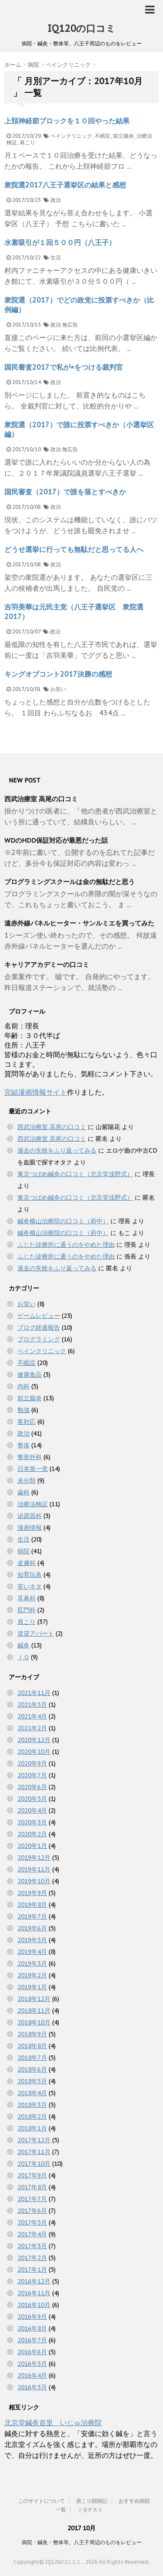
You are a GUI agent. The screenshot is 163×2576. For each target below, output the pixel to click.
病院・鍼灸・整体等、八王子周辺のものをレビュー (82, 2542)
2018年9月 (32, 2034)
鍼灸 (23, 1645)
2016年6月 (32, 2352)
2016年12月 (33, 2281)
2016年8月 (32, 2328)
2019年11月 (33, 1869)
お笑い (58, 689)
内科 (23, 1386)
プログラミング (38, 1339)
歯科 (23, 1492)
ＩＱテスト (90, 2509)
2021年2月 (32, 1728)
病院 (23, 1551)
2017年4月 (32, 2234)
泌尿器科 (29, 1516)
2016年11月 (33, 2293)
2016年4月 (32, 2375)
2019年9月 (32, 1893)
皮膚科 (26, 1563)
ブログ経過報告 (38, 1327)
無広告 (70, 324)
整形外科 (29, 1457)
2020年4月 (32, 1810)
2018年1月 (32, 2128)
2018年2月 (32, 2116)
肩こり (27, 142)
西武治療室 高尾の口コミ (41, 799)
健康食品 (29, 1374)
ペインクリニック (71, 136)
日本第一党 (32, 1469)
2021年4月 (32, 1716)
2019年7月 (32, 1916)
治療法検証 (32, 1504)
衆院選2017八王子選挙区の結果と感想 (65, 184)
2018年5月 (32, 2081)
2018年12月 (33, 1999)
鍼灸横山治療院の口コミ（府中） (63, 1221)
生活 (55, 257)
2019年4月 (32, 1952)
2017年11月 (33, 2152)
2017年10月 (33, 2164)
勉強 (23, 1410)
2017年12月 (33, 2140)
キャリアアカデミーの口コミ (46, 964)
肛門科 (26, 1610)
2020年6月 (32, 1787)
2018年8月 (32, 2046)
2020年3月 (32, 1822)
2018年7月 (32, 2058)
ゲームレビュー (38, 1316)
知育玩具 (29, 1575)
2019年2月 (32, 1975)
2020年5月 (32, 1799)
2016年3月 (32, 2387)
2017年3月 (32, 2246)
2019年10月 (33, 1881)
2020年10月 (33, 1752)
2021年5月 (32, 1704)
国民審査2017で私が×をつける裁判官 (63, 367)
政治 (55, 200)
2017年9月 (32, 2175)
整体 (23, 1445)
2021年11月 (33, 1693)
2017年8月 (32, 2187)
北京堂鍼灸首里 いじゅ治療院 (53, 2422)
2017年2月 (32, 2258)
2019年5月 (32, 1940)
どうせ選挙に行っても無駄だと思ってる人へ (73, 549)
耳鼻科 (26, 1598)
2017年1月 (32, 2269)
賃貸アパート (35, 1633)
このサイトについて (41, 2501)
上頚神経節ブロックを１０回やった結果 (67, 120)
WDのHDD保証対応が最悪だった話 (56, 840)
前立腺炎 (123, 136)
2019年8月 (32, 1905)
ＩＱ (23, 1657)
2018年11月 (33, 2011)
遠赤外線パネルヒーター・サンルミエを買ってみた (79, 923)
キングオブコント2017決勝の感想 (58, 674)
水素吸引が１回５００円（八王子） (60, 242)
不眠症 (102, 136)
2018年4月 (32, 2093)
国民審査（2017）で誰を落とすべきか (65, 491)
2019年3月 (32, 1963)
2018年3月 (32, 2105)
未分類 (26, 1480)
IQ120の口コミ (81, 28)
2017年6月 (32, 2211)
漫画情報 (29, 1527)
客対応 (26, 1422)
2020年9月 (32, 1763)
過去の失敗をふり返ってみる (56, 1150)
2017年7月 (32, 2199)
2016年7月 (32, 2340)
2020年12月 (33, 1740)
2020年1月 (32, 1846)
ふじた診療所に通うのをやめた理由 (66, 1245)
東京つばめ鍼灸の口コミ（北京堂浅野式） (75, 1174)
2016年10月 (33, 2305)
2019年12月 (33, 1857)
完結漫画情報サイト (35, 1092)
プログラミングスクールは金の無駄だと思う (69, 882)
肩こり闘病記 (91, 2501)
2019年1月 (32, 1987)
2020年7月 (32, 1775)
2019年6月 (32, 1928)
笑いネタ (29, 1586)
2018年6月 (32, 2069)
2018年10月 (33, 2022)
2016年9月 (32, 2317)
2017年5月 (32, 2222)
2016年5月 (32, 2364)
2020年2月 (32, 1834)
